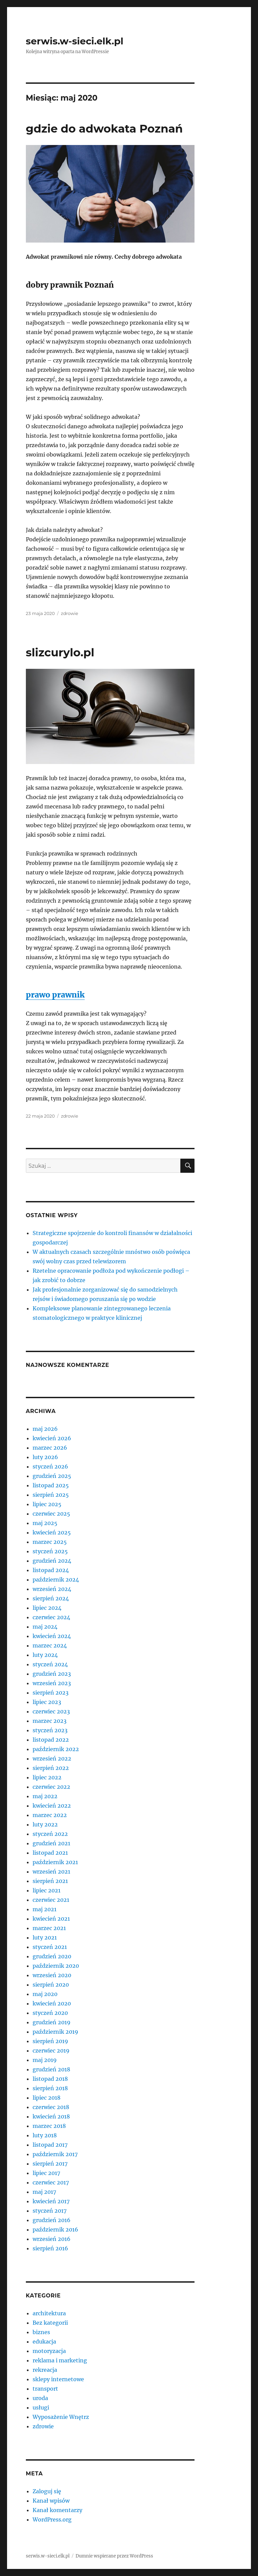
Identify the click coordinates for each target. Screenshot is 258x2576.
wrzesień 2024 (52, 1589)
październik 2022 (56, 1749)
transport (45, 2388)
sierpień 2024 (51, 1598)
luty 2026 (45, 1457)
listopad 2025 (51, 1485)
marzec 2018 (49, 2126)
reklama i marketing (60, 2360)
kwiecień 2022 (52, 1805)
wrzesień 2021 (51, 1871)
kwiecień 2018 (51, 2116)
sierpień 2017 (50, 2163)
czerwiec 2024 (51, 1617)
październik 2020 (56, 1965)
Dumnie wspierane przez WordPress (114, 2556)
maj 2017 (44, 2191)
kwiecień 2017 (51, 2201)
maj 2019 (45, 2060)
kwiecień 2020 (52, 2003)
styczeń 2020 (50, 2012)
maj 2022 (45, 1796)
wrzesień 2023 (52, 1683)
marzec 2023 (50, 1720)
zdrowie (69, 613)
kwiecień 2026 (52, 1438)
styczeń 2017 (50, 2210)
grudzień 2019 (52, 2022)
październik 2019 (55, 2031)
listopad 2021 (50, 1852)
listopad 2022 (51, 1739)
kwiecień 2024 (52, 1636)
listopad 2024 (51, 1570)
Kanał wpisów (51, 2500)
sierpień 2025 (51, 1494)
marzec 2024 (50, 1645)
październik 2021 (55, 1862)
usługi (41, 2407)
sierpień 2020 (51, 1984)
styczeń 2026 (50, 1466)
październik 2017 (55, 2154)
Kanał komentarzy (57, 2510)
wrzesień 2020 (52, 1975)
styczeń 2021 (50, 1947)
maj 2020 (45, 1994)
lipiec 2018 (46, 2097)
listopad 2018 (50, 2078)
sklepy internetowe (58, 2379)
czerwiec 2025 (51, 1513)
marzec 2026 (50, 1447)
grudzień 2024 (52, 1560)
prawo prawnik (55, 995)
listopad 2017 (50, 2144)
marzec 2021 (49, 1928)
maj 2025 (45, 1523)
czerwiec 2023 (51, 1711)
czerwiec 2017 (51, 2182)
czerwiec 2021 (51, 1899)
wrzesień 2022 (52, 1758)
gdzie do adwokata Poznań (104, 128)
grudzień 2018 (51, 2069)
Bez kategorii (50, 2322)
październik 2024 (56, 1579)
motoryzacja (49, 2351)
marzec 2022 (50, 1815)
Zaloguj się (47, 2491)
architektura (49, 2313)
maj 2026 (45, 1428)
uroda (40, 2398)
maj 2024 (45, 1626)
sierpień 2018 (50, 2088)
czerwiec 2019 (51, 2050)
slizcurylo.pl (60, 652)
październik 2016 (55, 2229)
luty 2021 (45, 1937)
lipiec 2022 (47, 1777)
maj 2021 (44, 1909)
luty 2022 (45, 1824)
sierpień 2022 (51, 1768)
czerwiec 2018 (51, 2107)
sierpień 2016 (50, 2248)
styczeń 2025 (50, 1551)
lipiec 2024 (47, 1607)
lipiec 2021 (46, 1890)
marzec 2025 (50, 1541)
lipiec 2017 (46, 2173)
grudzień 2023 (52, 1673)
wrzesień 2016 (52, 2239)
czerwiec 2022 (51, 1786)
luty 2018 (45, 2135)
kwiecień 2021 (51, 1918)
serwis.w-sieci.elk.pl (74, 41)
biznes (41, 2332)
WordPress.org (52, 2519)
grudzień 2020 (52, 1956)
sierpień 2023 (51, 1692)
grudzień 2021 (51, 1843)
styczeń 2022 (50, 1833)
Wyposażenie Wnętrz (61, 2417)
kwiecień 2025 (52, 1532)
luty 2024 (45, 1655)
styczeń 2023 (50, 1730)
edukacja (44, 2341)
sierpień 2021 (50, 1881)
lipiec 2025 (47, 1504)
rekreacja (45, 2369)
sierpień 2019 (50, 2041)
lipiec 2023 (47, 1702)
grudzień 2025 (52, 1476)
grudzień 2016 (52, 2220)
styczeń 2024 (50, 1664)
